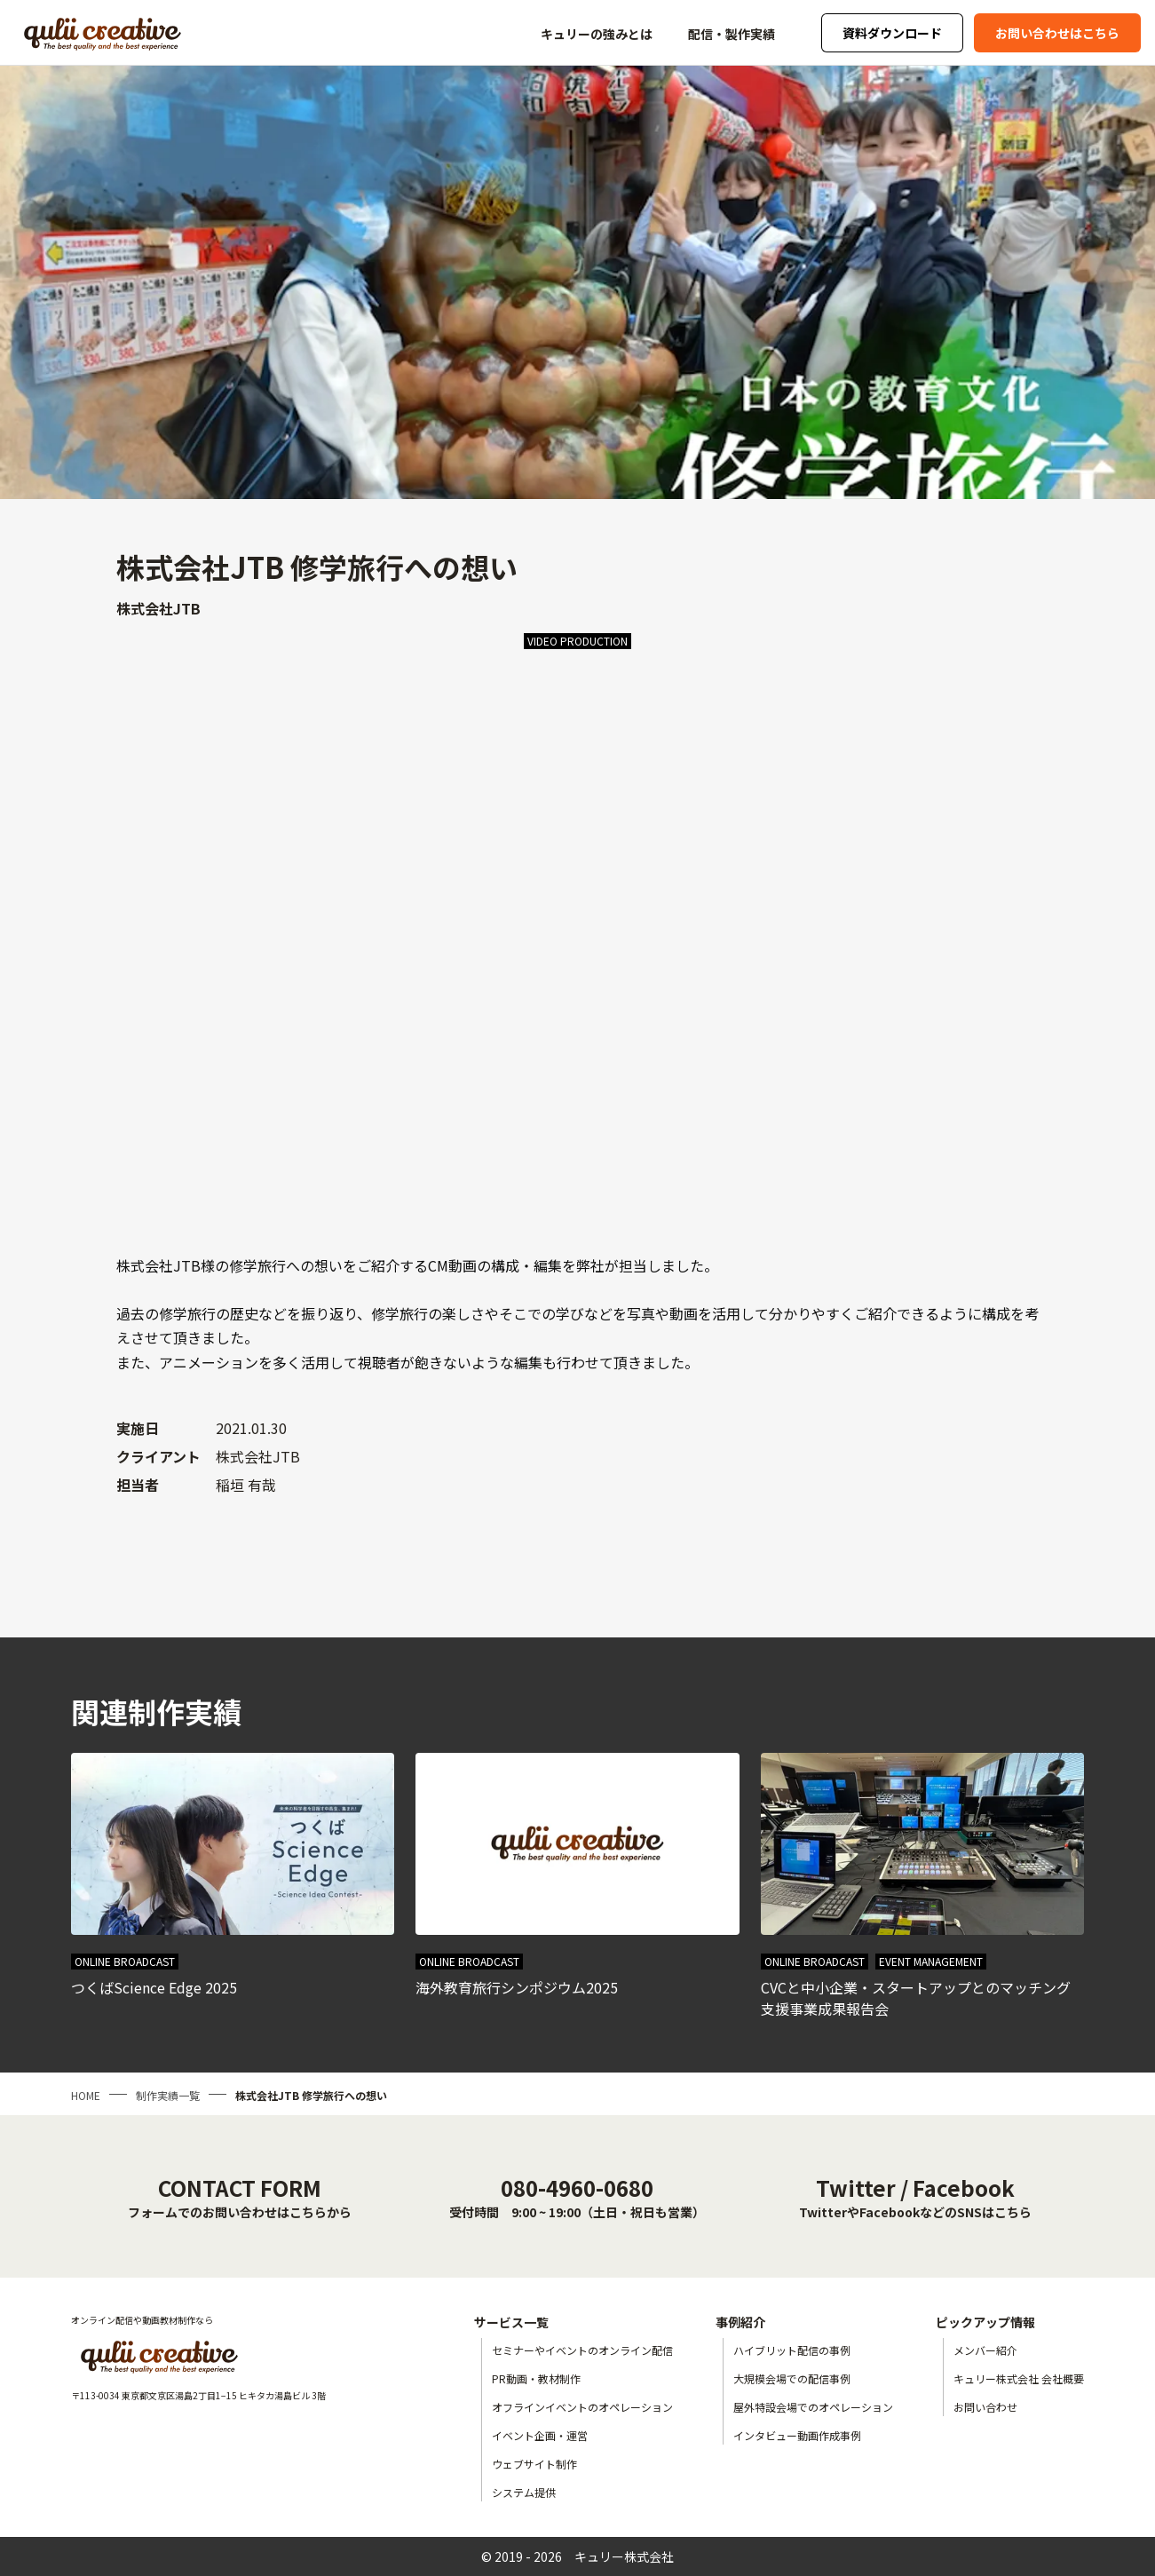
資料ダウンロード (892, 33)
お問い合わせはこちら (1057, 33)
